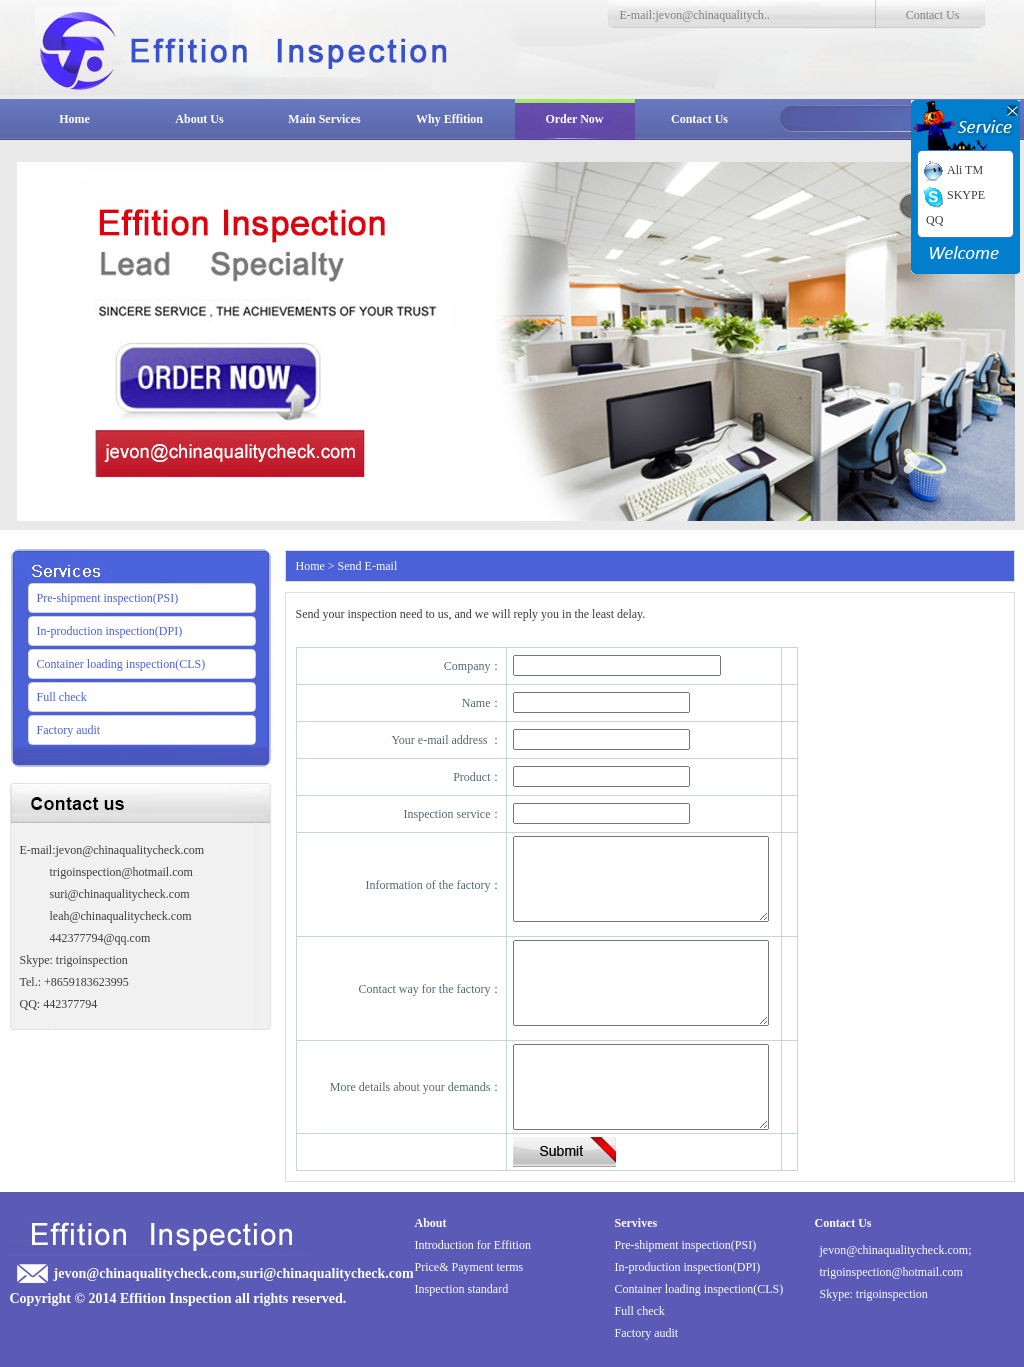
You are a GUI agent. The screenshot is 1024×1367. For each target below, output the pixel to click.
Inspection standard (462, 1289)
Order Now (574, 119)
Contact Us (933, 15)
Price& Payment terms (469, 1267)
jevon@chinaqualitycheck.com (894, 1250)
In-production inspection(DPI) (110, 631)
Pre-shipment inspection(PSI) (108, 598)
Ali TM (951, 170)
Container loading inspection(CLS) (121, 664)
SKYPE (952, 195)
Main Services (324, 119)
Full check (62, 697)
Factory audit (69, 730)
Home (74, 119)
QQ (934, 220)
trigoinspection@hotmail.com (891, 1272)
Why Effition (449, 119)
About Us (199, 119)
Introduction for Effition (473, 1245)
